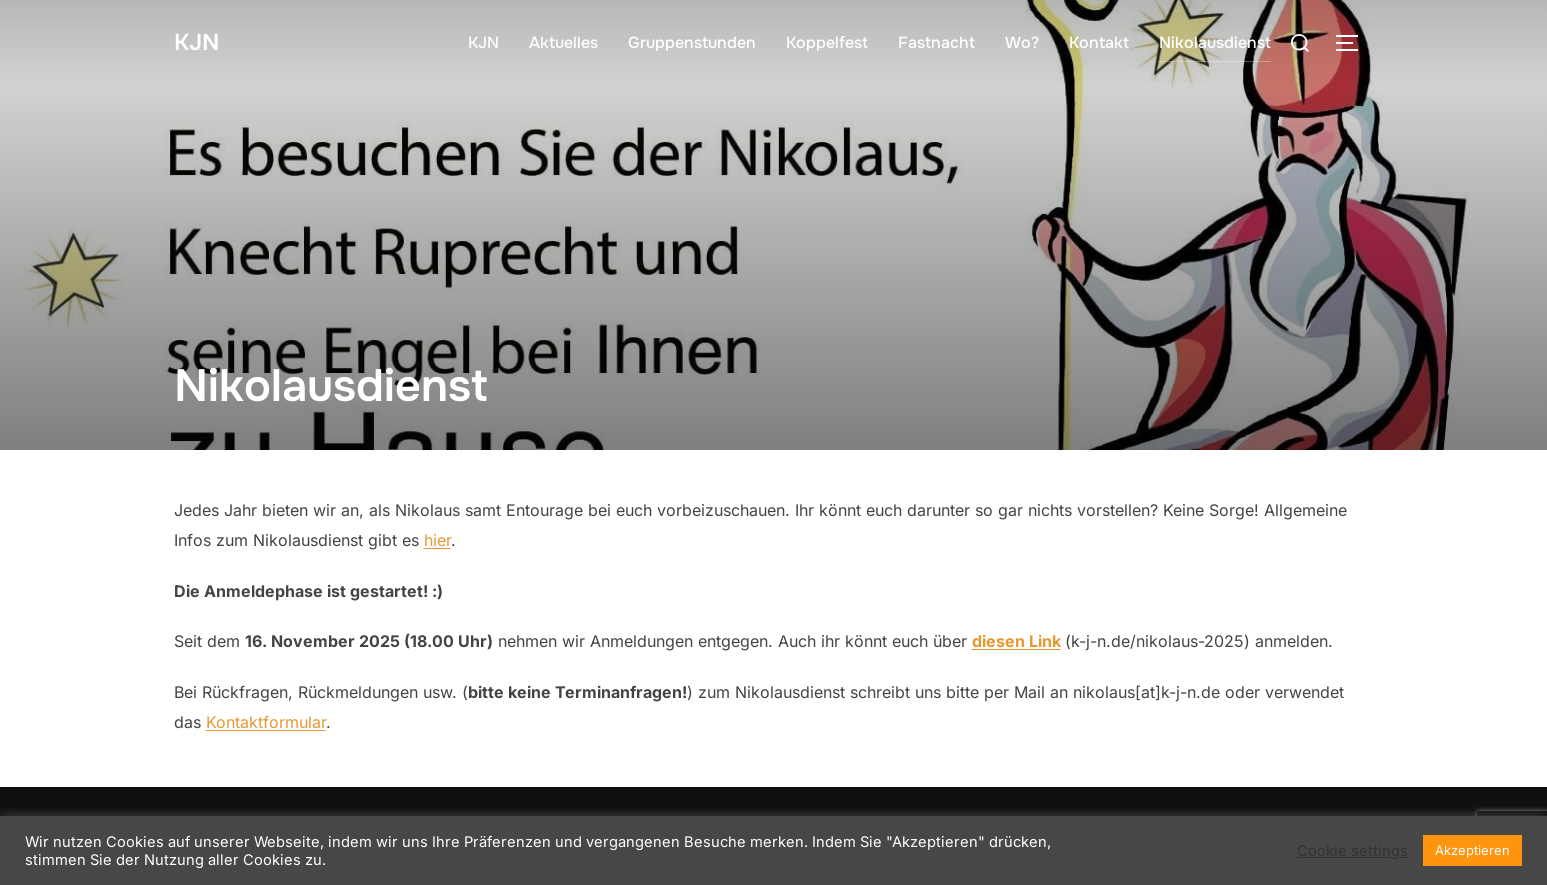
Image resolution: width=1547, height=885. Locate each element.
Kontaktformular (266, 722)
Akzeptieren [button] (1472, 850)
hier (437, 540)
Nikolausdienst (1215, 42)
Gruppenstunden (692, 42)
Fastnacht (936, 42)
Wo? (1022, 42)
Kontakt (1099, 42)
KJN (200, 42)
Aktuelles (563, 42)
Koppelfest (827, 42)
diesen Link (1016, 641)
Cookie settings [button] (1352, 851)
